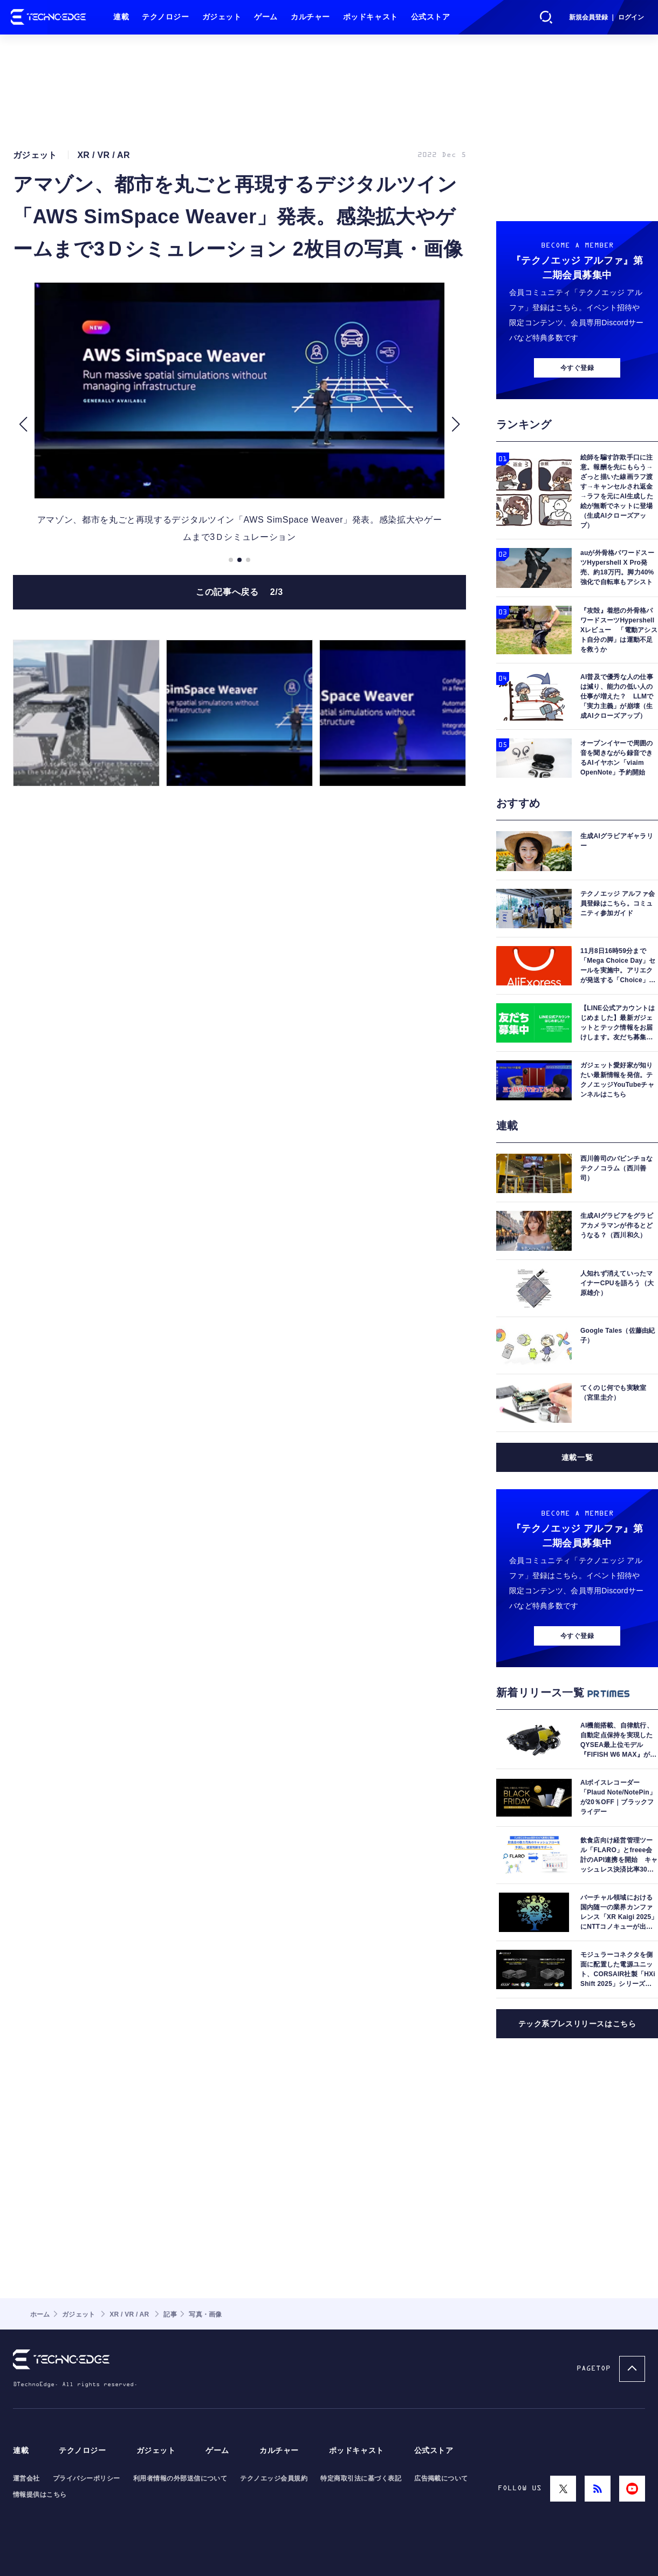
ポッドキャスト (370, 17)
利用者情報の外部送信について (180, 2478)
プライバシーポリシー (86, 2478)
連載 (121, 17)
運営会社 (26, 2478)
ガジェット (222, 17)
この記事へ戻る (239, 592)
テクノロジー (165, 17)
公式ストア (430, 17)
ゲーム (266, 17)
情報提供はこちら (40, 2494)
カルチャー (310, 17)
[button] (23, 424)
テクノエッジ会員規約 (273, 2478)
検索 (546, 17)
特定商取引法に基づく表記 (360, 2478)
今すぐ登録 (577, 368)
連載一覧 (577, 1457)
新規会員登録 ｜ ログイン (606, 17)
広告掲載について (441, 2478)
